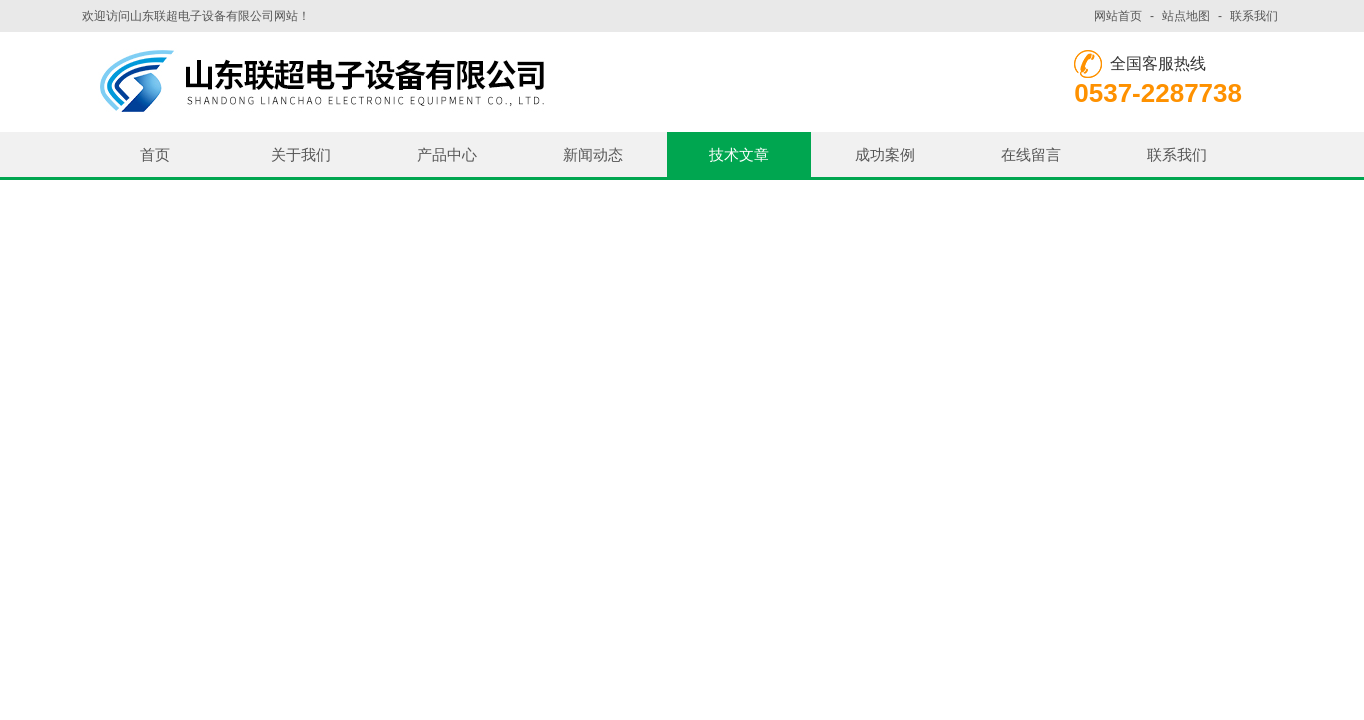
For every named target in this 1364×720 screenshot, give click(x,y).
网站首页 (1118, 16)
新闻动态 (593, 154)
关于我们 (301, 154)
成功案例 (885, 154)
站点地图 (1186, 16)
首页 (155, 154)
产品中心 (447, 154)
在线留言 (1031, 154)
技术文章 (739, 154)
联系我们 (1254, 16)
